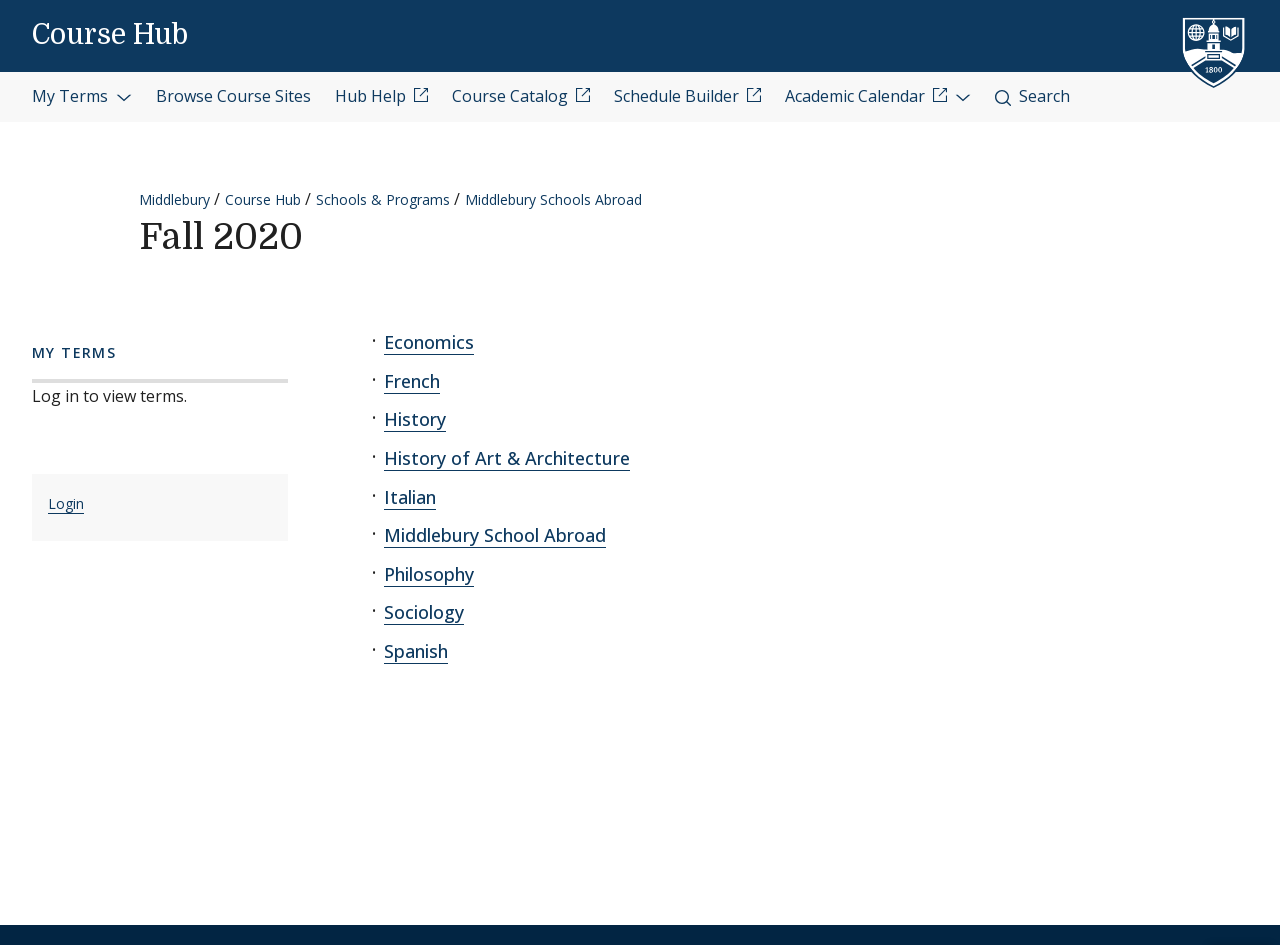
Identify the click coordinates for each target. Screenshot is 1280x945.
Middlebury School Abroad (495, 535)
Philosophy (429, 574)
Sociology (424, 612)
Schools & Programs (383, 199)
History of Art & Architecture (507, 458)
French (412, 381)
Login (66, 503)
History (415, 419)
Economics (429, 342)
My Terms (82, 96)
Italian (410, 497)
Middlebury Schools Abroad (553, 199)
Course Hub (110, 35)
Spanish (416, 651)
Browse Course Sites (233, 96)
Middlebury (174, 199)
